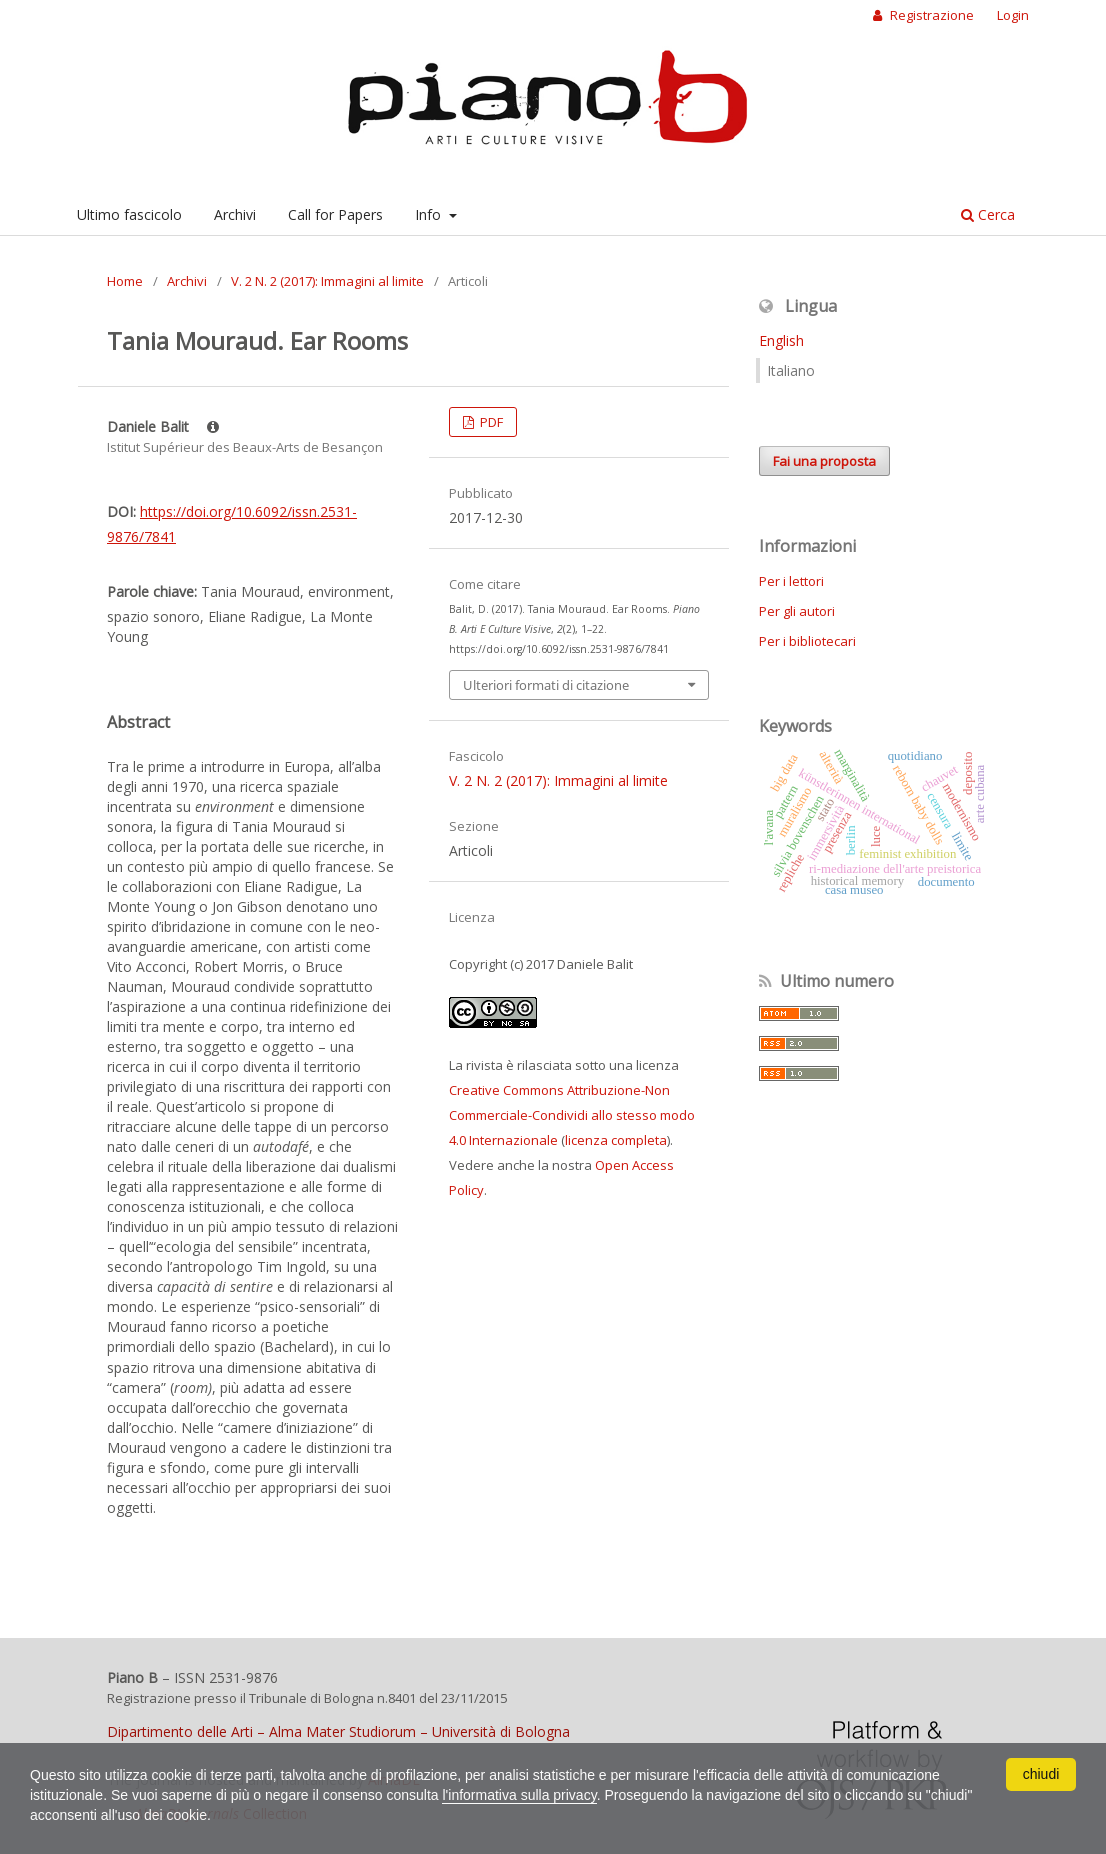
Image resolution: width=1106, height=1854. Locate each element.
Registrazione (930, 15)
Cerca (988, 214)
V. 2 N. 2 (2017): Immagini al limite (327, 281)
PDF (490, 422)
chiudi (1041, 1774)
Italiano (791, 370)
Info (430, 214)
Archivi (235, 214)
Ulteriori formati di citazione (546, 685)
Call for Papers (335, 214)
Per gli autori (797, 611)
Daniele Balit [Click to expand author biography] (163, 426)
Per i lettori (791, 581)
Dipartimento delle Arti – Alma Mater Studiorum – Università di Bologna (338, 1731)
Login (1013, 15)
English (781, 340)
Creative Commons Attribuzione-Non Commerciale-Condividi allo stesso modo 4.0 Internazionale (572, 1115)
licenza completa (616, 1140)
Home (125, 281)
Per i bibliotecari (807, 641)
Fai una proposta (824, 461)
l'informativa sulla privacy (519, 1795)
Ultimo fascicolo (129, 214)
